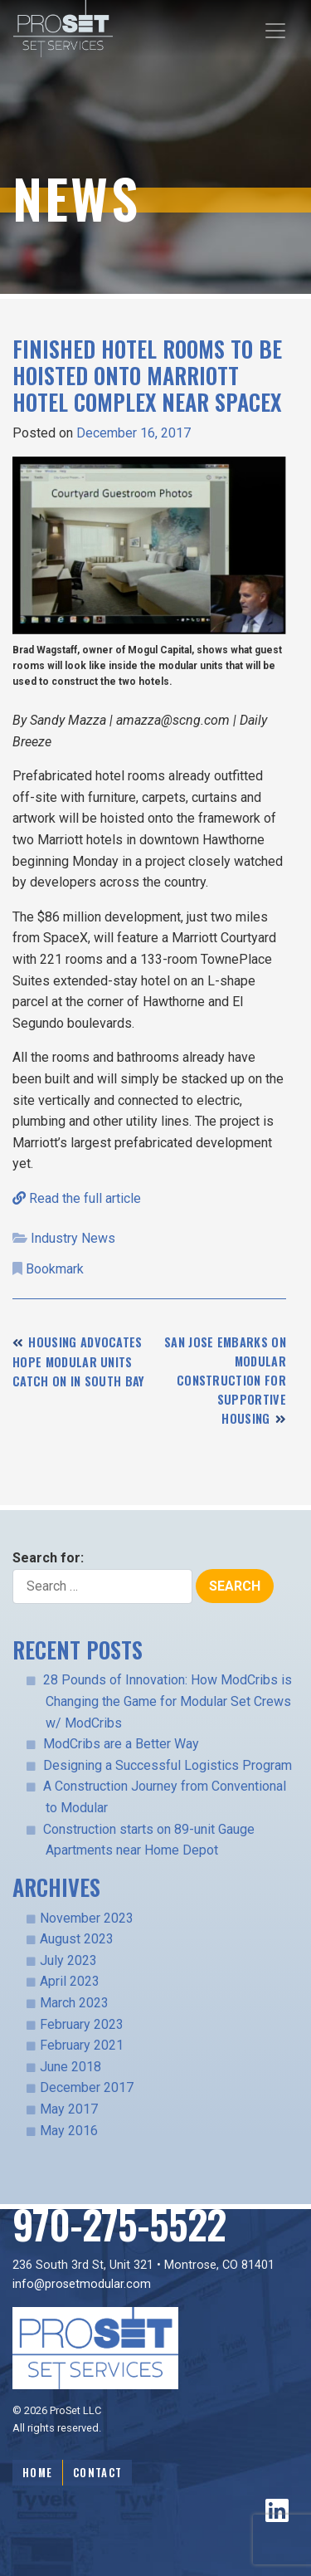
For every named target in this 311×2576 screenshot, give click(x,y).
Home (37, 2473)
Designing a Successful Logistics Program (167, 1765)
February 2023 (82, 2024)
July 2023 (68, 1960)
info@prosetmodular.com (81, 2284)
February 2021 (82, 2045)
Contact (97, 2473)
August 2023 (77, 1939)
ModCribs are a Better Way (121, 1744)
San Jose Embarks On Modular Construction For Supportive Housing (225, 1380)
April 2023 (70, 1981)
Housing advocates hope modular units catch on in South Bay (78, 1361)
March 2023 (74, 2003)
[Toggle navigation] (275, 30)
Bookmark (55, 1269)
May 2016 (69, 2131)
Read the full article (76, 1198)
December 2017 (87, 2087)
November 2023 (87, 1918)
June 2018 (70, 2067)
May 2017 (69, 2109)
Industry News (73, 1238)
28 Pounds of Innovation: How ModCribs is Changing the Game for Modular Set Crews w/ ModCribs (167, 1701)
